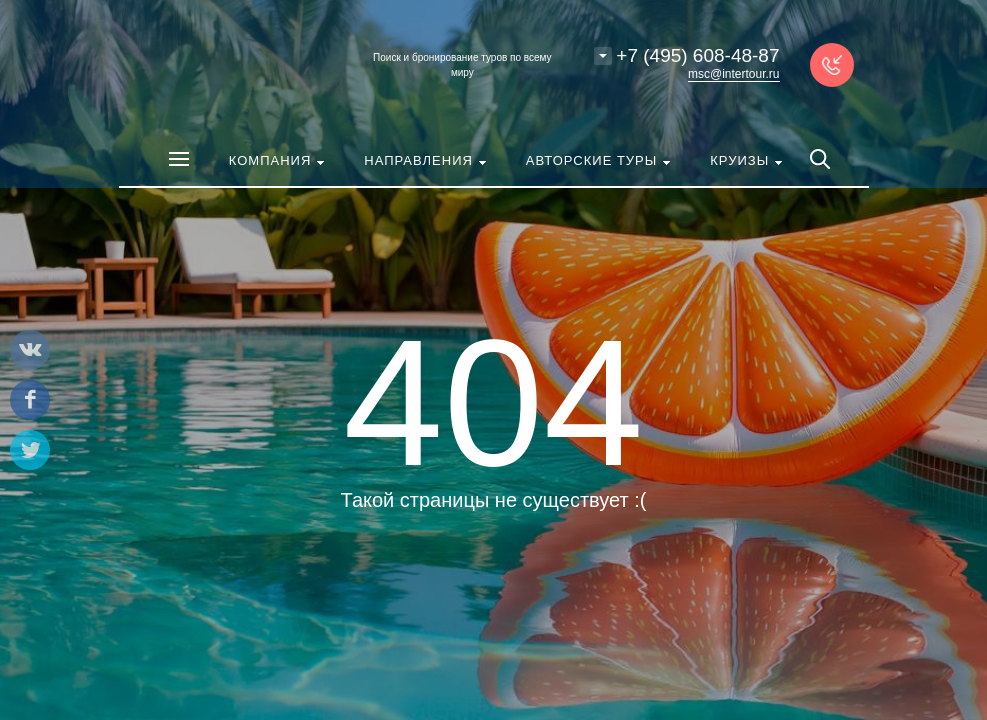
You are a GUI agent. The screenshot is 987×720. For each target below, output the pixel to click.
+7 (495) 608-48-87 (697, 55)
